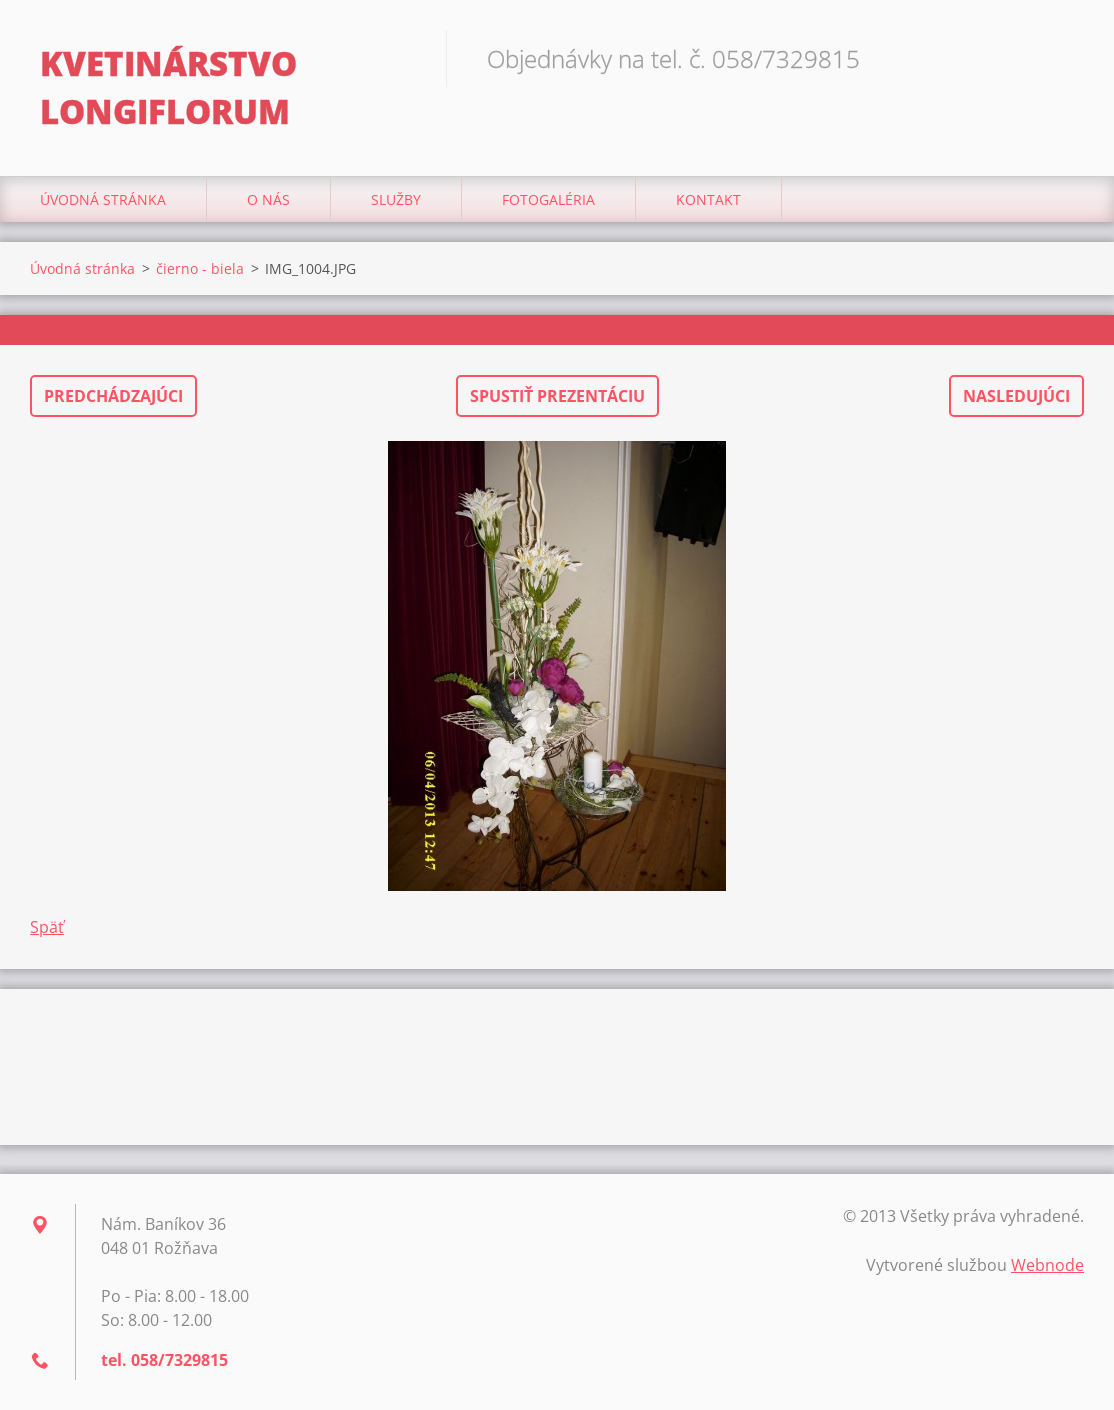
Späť (47, 927)
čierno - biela (200, 268)
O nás (268, 199)
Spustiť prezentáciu (557, 396)
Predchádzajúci (113, 396)
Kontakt (708, 199)
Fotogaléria (548, 199)
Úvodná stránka (103, 199)
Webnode (1047, 1265)
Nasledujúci (1016, 396)
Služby (396, 199)
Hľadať (1062, 58)
